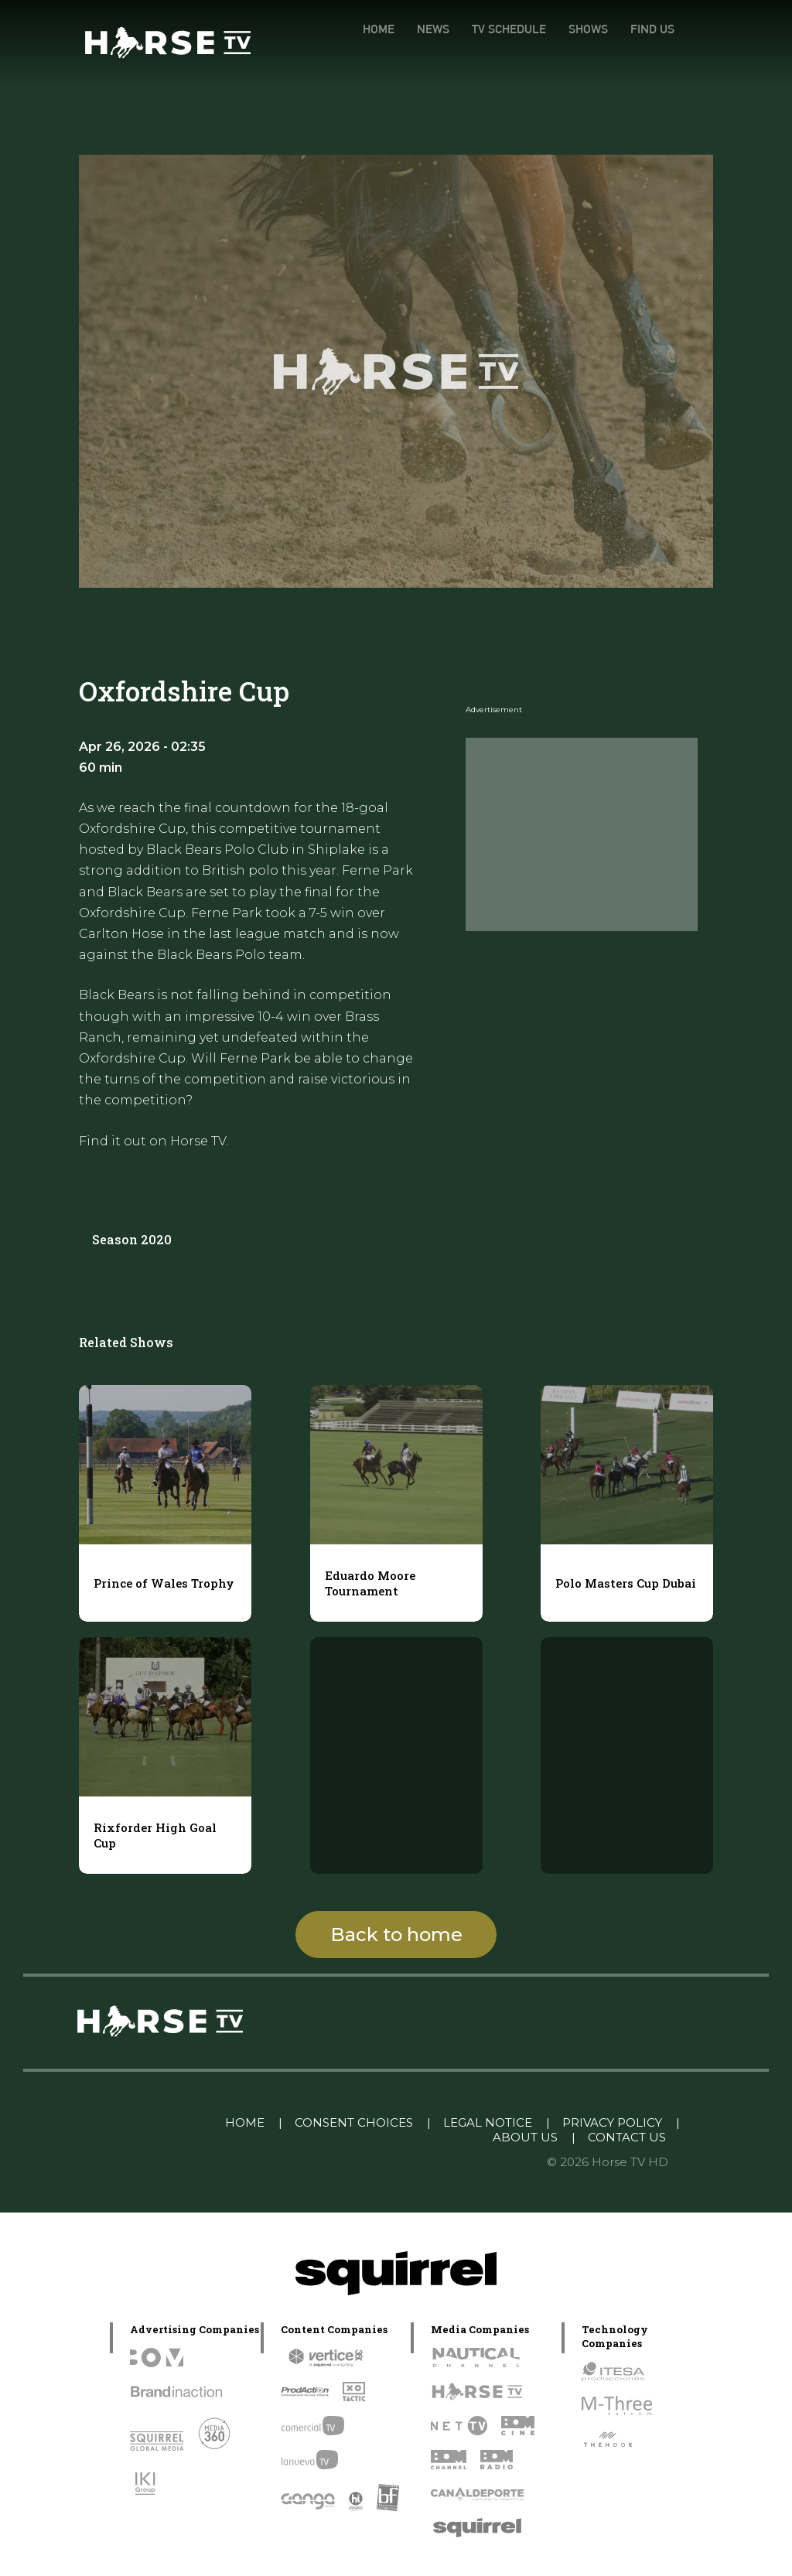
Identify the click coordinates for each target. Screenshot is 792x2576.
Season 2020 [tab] (132, 1239)
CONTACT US (627, 2137)
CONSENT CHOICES (354, 2122)
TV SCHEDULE (509, 29)
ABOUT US (525, 2137)
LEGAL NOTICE (487, 2122)
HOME (378, 29)
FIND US (652, 29)
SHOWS (588, 29)
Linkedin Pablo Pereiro (133, 2122)
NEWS (433, 29)
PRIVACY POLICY (612, 2122)
